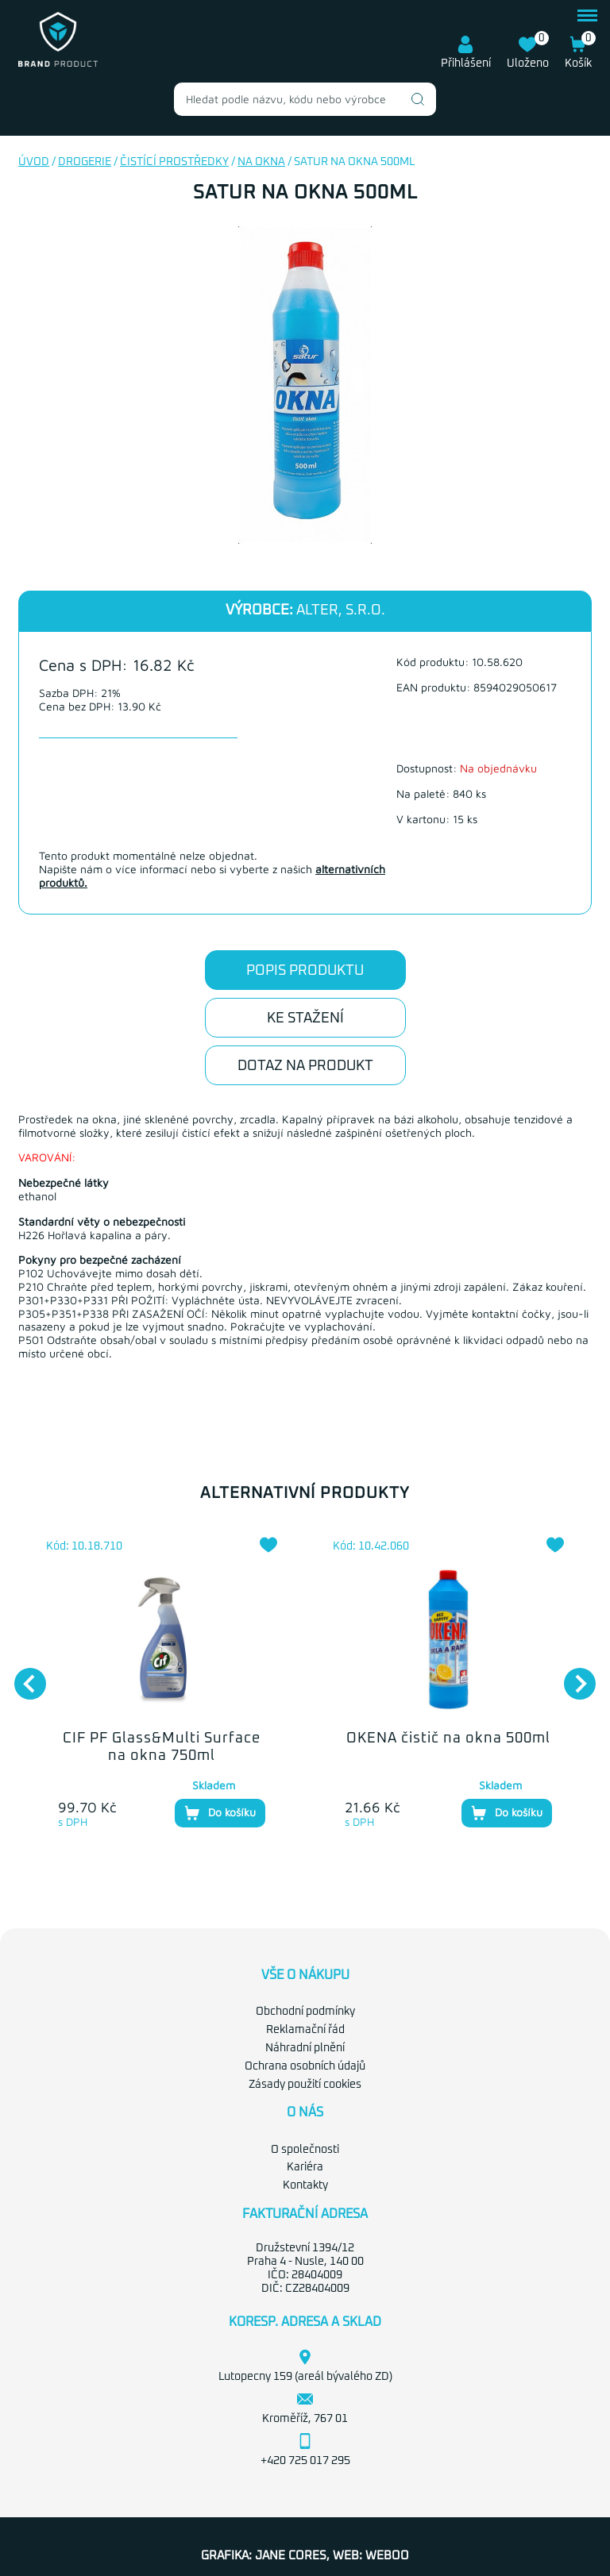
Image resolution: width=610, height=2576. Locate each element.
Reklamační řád (305, 2029)
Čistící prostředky (174, 161)
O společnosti (305, 2149)
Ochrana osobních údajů (305, 2066)
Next (572, 1676)
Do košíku (220, 1813)
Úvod (33, 161)
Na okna (261, 161)
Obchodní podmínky (305, 2011)
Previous (22, 1676)
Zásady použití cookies (305, 2084)
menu (587, 15)
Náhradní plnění (305, 2048)
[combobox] (305, 99)
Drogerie (84, 161)
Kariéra (305, 2167)
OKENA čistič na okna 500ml (448, 1738)
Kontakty (305, 2185)
